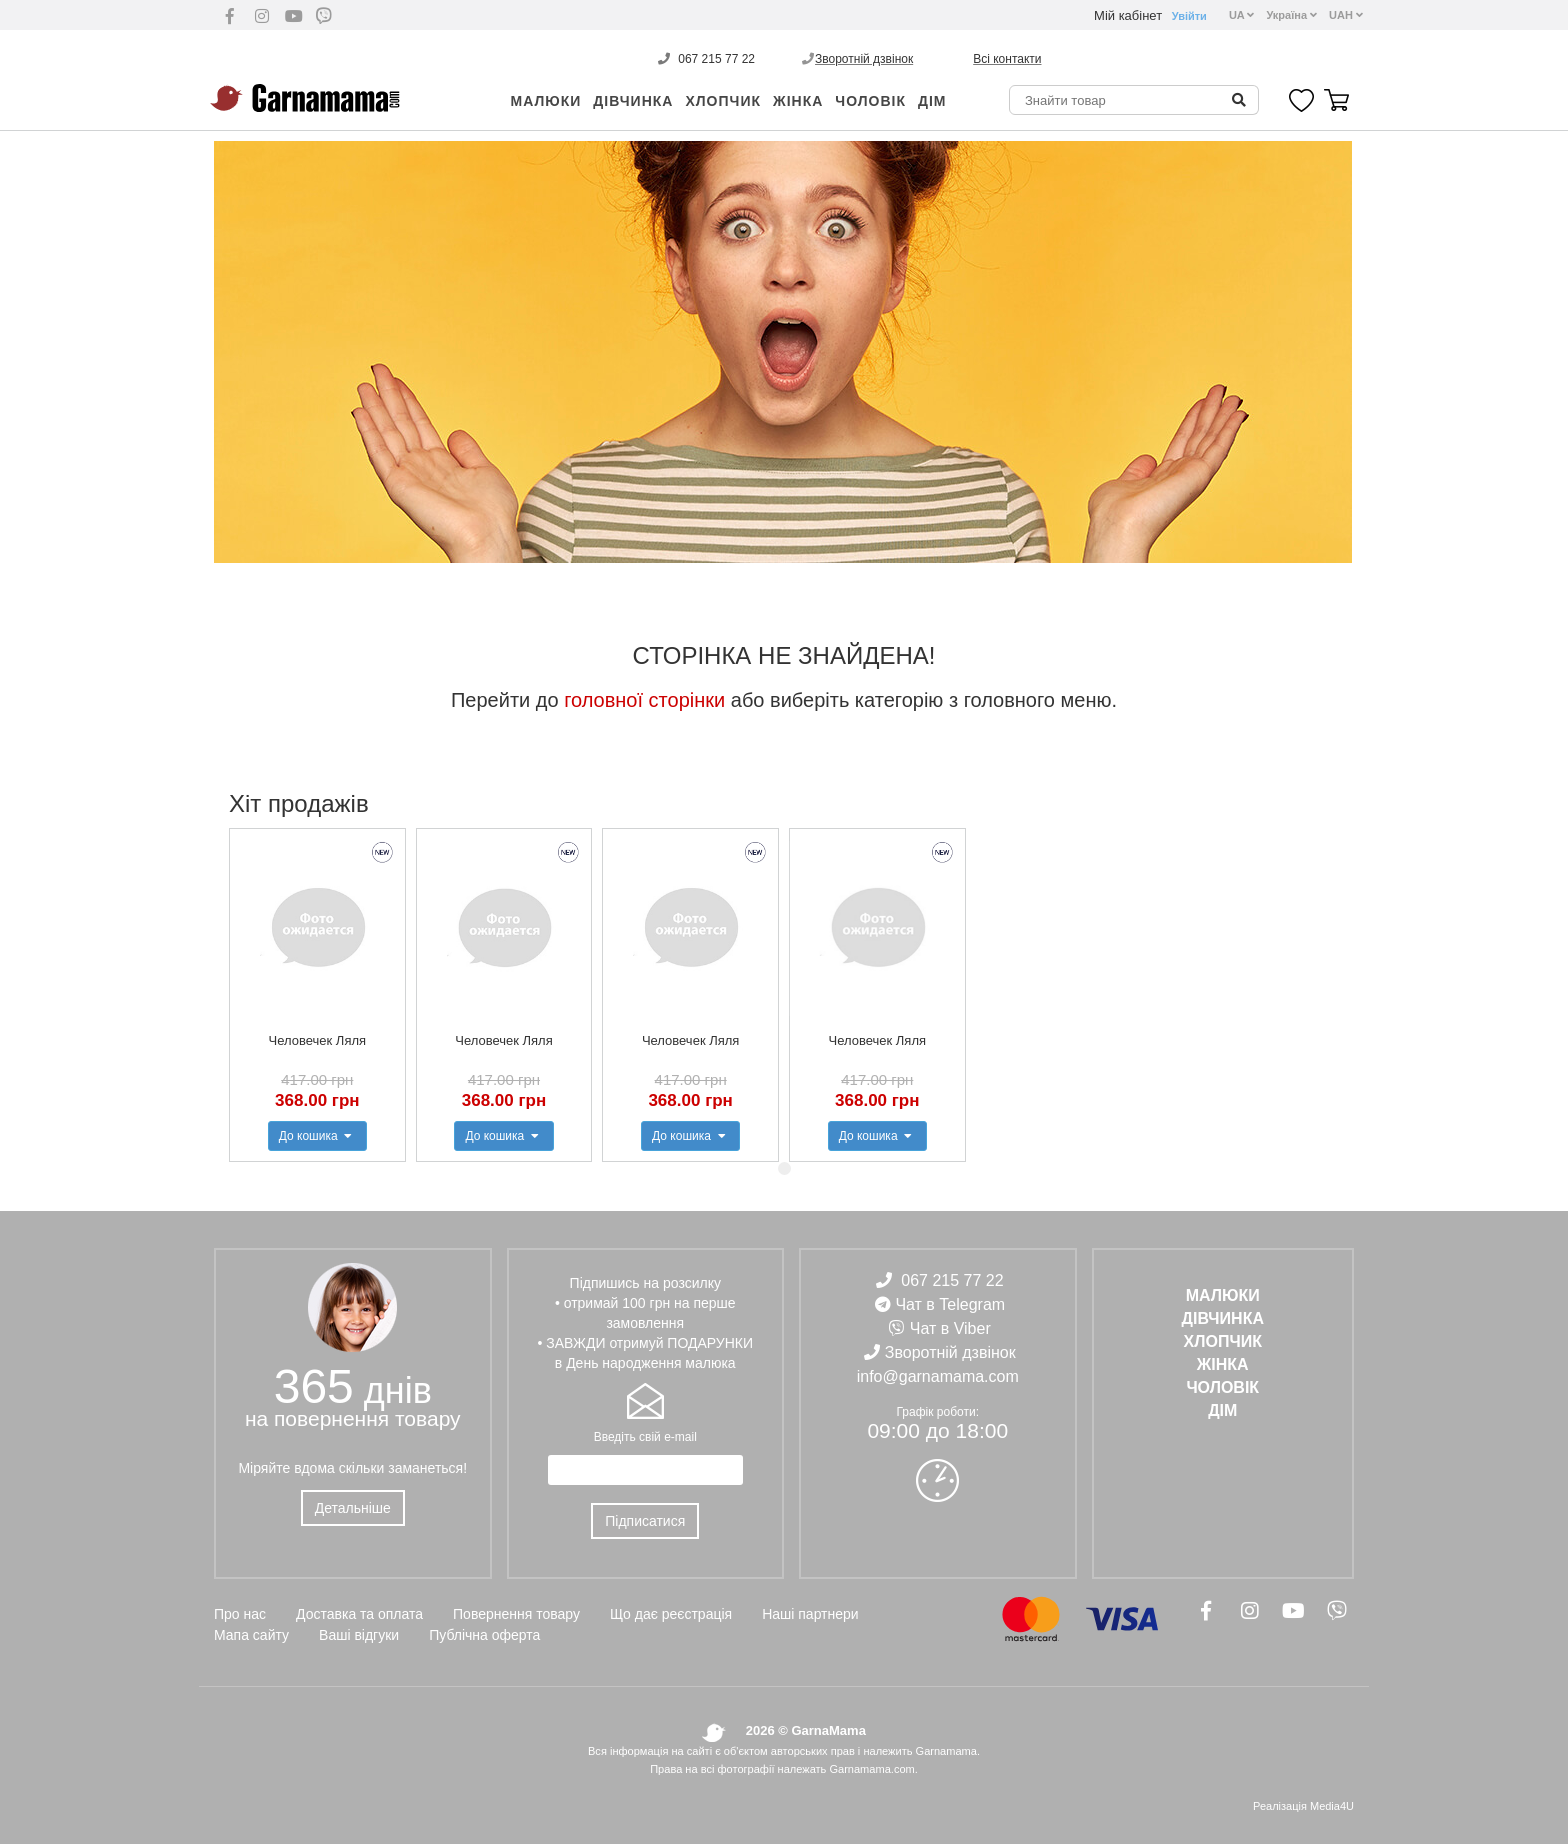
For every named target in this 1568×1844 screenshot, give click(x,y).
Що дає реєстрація (671, 1614)
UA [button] (1242, 15)
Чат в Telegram (950, 1304)
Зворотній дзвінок (864, 59)
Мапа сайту (251, 1635)
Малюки (546, 101)
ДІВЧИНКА (633, 101)
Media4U (1332, 1806)
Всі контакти (1007, 59)
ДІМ (932, 101)
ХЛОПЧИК (723, 101)
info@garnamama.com (938, 1376)
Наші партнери (810, 1614)
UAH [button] (1346, 15)
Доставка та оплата (359, 1614)
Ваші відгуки (359, 1635)
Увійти (1189, 16)
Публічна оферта (484, 1635)
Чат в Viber (950, 1328)
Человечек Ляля (317, 1040)
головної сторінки (644, 700)
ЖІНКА (798, 101)
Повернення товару (516, 1614)
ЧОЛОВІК (870, 101)
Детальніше (353, 1508)
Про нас (240, 1614)
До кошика (317, 1136)
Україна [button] (1291, 15)
